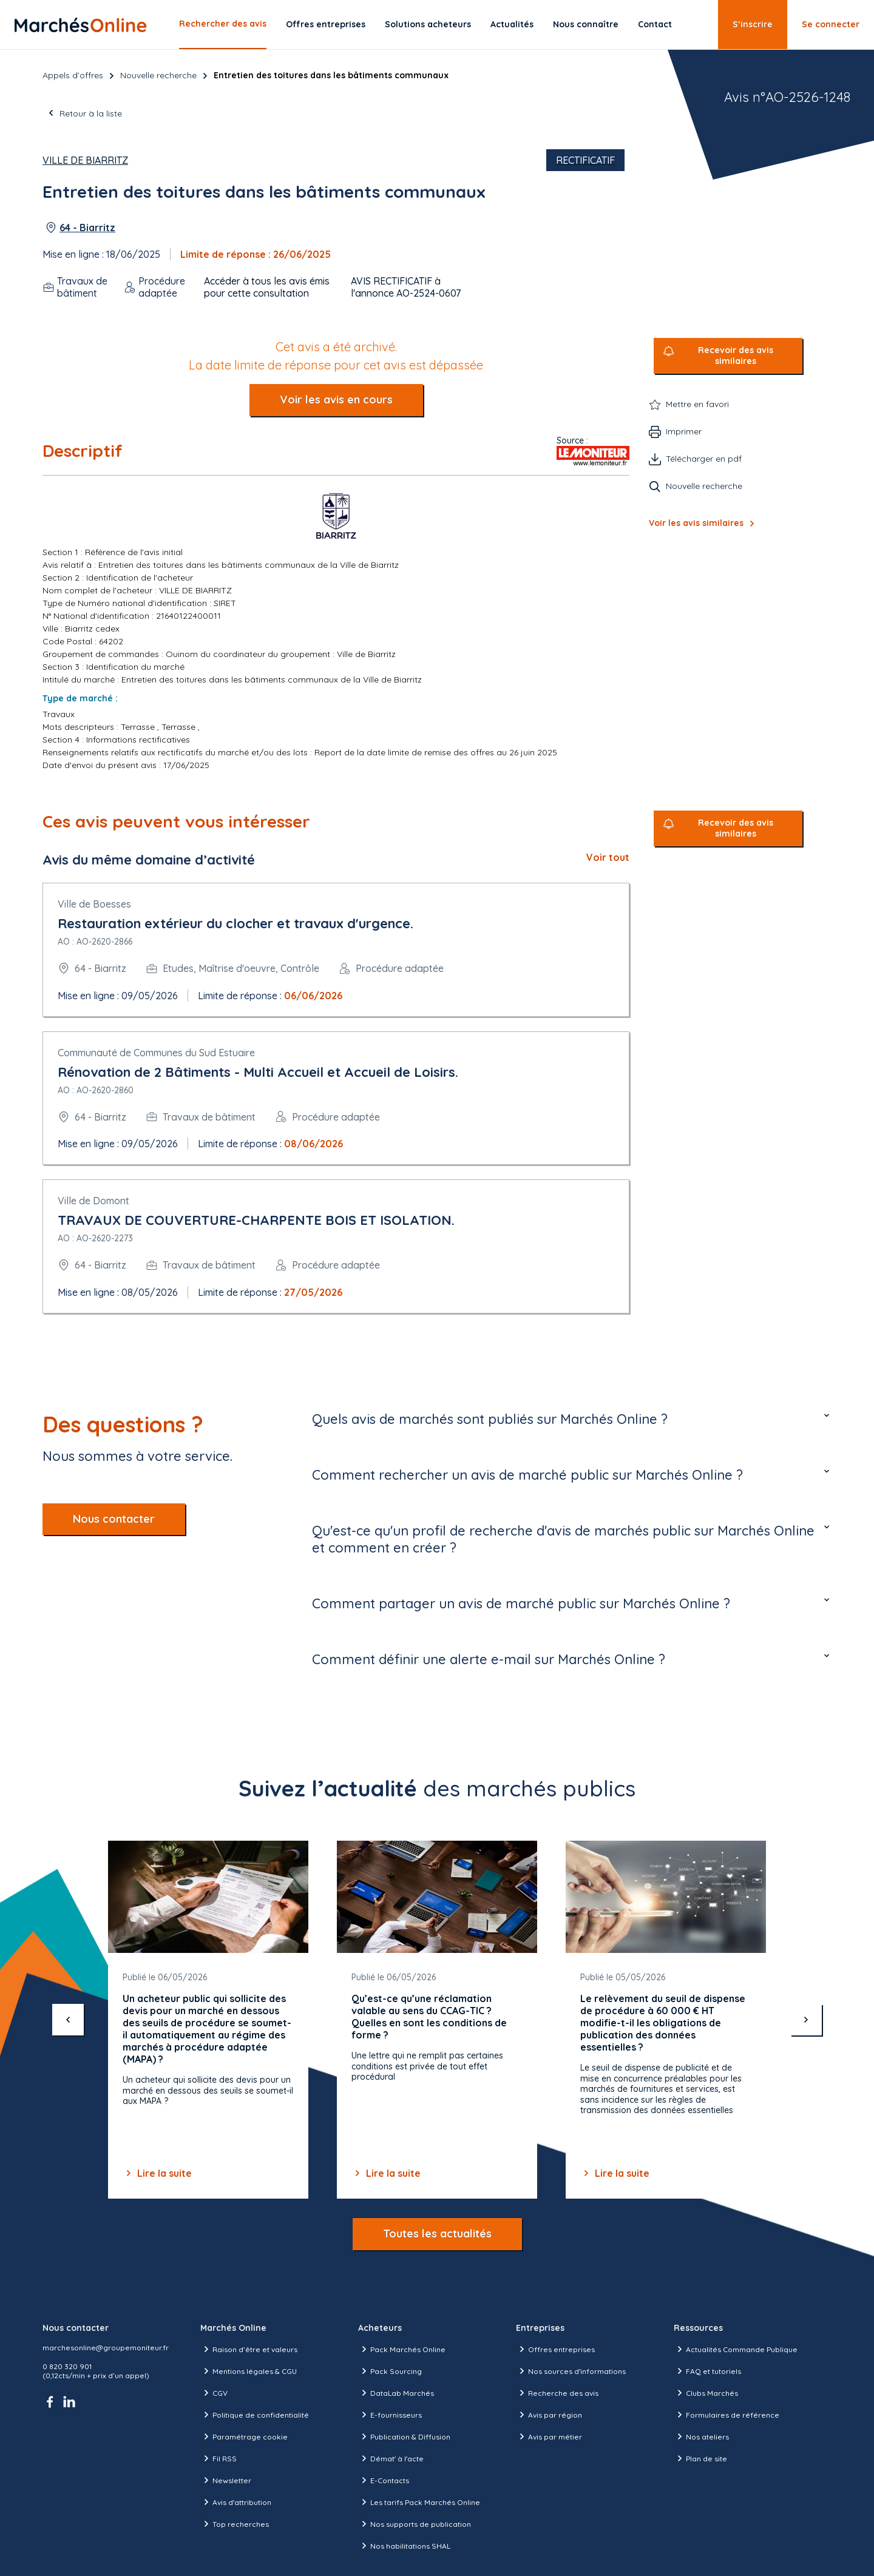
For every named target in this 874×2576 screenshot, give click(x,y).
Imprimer (684, 431)
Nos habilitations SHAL (404, 2546)
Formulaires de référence (726, 2415)
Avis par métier (549, 2436)
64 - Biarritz (87, 227)
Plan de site (700, 2458)
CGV (214, 2393)
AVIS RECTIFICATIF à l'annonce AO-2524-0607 (406, 287)
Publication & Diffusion (404, 2436)
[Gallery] (437, 2020)
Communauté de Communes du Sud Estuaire (156, 1053)
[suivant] (806, 2019)
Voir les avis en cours (336, 399)
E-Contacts (383, 2480)
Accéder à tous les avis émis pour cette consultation (267, 287)
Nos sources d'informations (571, 2371)
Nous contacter (114, 1519)
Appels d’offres (72, 75)
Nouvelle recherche (158, 75)
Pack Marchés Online (401, 2349)
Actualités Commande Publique (736, 2349)
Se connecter (830, 24)
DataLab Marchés (396, 2393)
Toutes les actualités (437, 2234)
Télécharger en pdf (704, 458)
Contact (655, 24)
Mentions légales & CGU (248, 2371)
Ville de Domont (93, 1201)
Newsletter (225, 2480)
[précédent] (68, 2019)
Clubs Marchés (706, 2393)
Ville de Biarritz (85, 160)
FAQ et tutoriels (707, 2371)
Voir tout (607, 857)
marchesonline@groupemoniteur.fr (105, 2347)
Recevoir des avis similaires (735, 355)
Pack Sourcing (390, 2371)
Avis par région (549, 2415)
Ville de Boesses (94, 904)
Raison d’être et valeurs (248, 2349)
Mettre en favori (697, 404)
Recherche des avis (557, 2393)
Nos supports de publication (414, 2524)
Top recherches (234, 2524)
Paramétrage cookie (244, 2436)
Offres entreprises (325, 24)
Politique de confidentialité (254, 2415)
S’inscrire (753, 24)
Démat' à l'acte (391, 2458)
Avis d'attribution (235, 2502)
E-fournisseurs (390, 2415)
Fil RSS (218, 2458)
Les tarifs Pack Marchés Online (419, 2502)
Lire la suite (157, 2173)
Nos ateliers (701, 2436)
